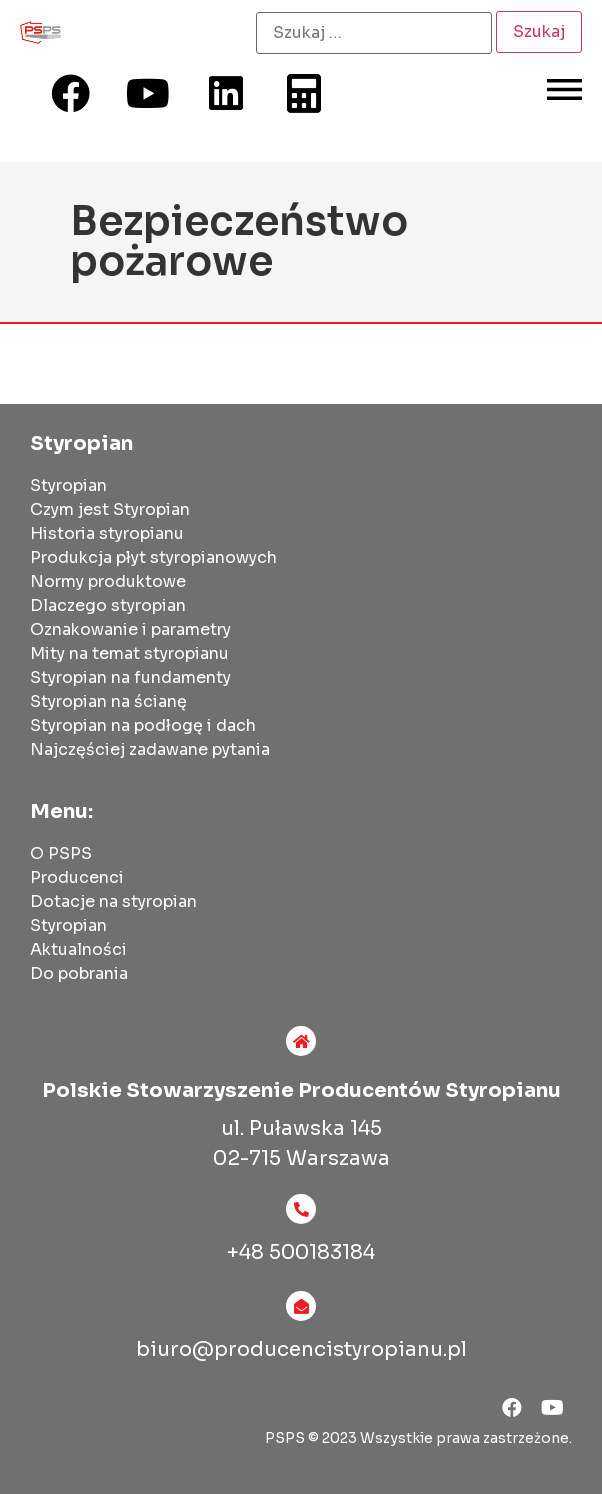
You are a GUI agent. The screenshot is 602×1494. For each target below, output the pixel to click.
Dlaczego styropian (108, 605)
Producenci (77, 877)
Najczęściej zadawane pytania (150, 749)
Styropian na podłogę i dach (143, 725)
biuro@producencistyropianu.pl (301, 1349)
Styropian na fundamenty (130, 677)
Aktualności (78, 949)
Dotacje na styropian (113, 901)
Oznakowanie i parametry (130, 629)
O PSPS (61, 853)
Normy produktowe (108, 581)
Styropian (68, 485)
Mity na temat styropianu (129, 653)
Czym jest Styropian (110, 509)
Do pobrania (79, 973)
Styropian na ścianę (108, 701)
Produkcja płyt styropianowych (153, 557)
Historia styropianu (107, 533)
